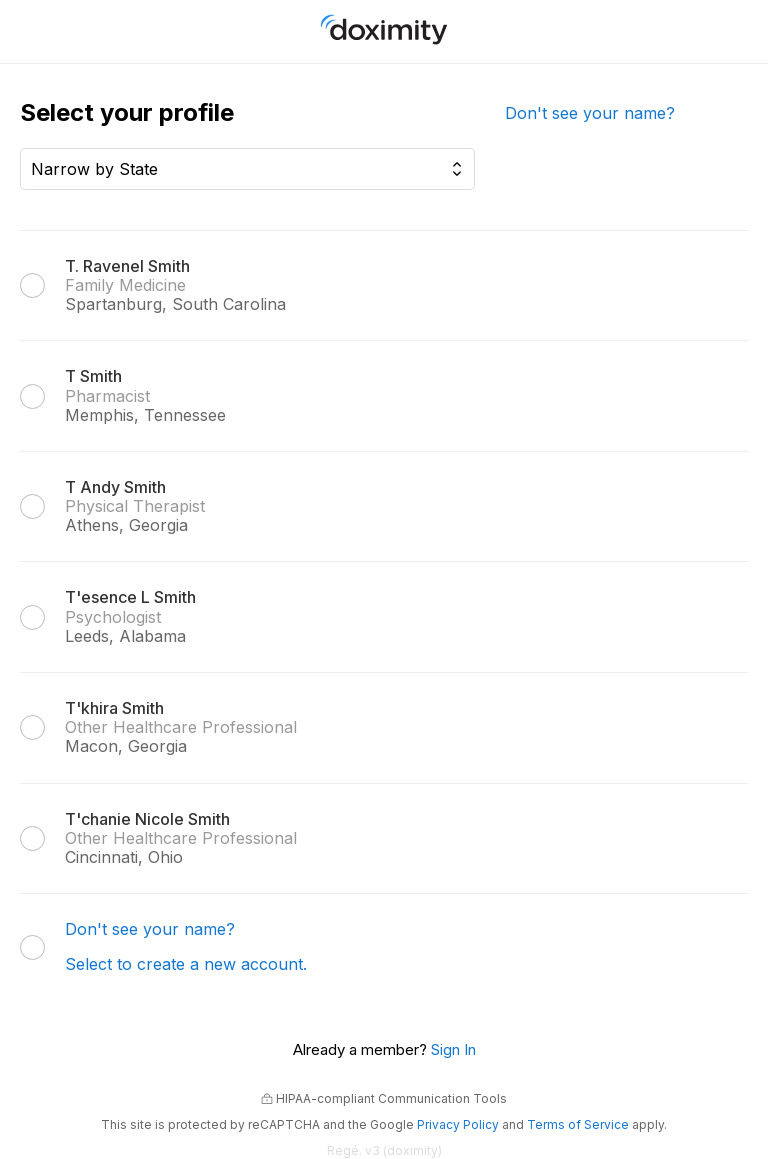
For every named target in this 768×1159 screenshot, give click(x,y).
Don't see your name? (590, 113)
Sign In (453, 1049)
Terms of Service (578, 1124)
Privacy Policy (458, 1124)
